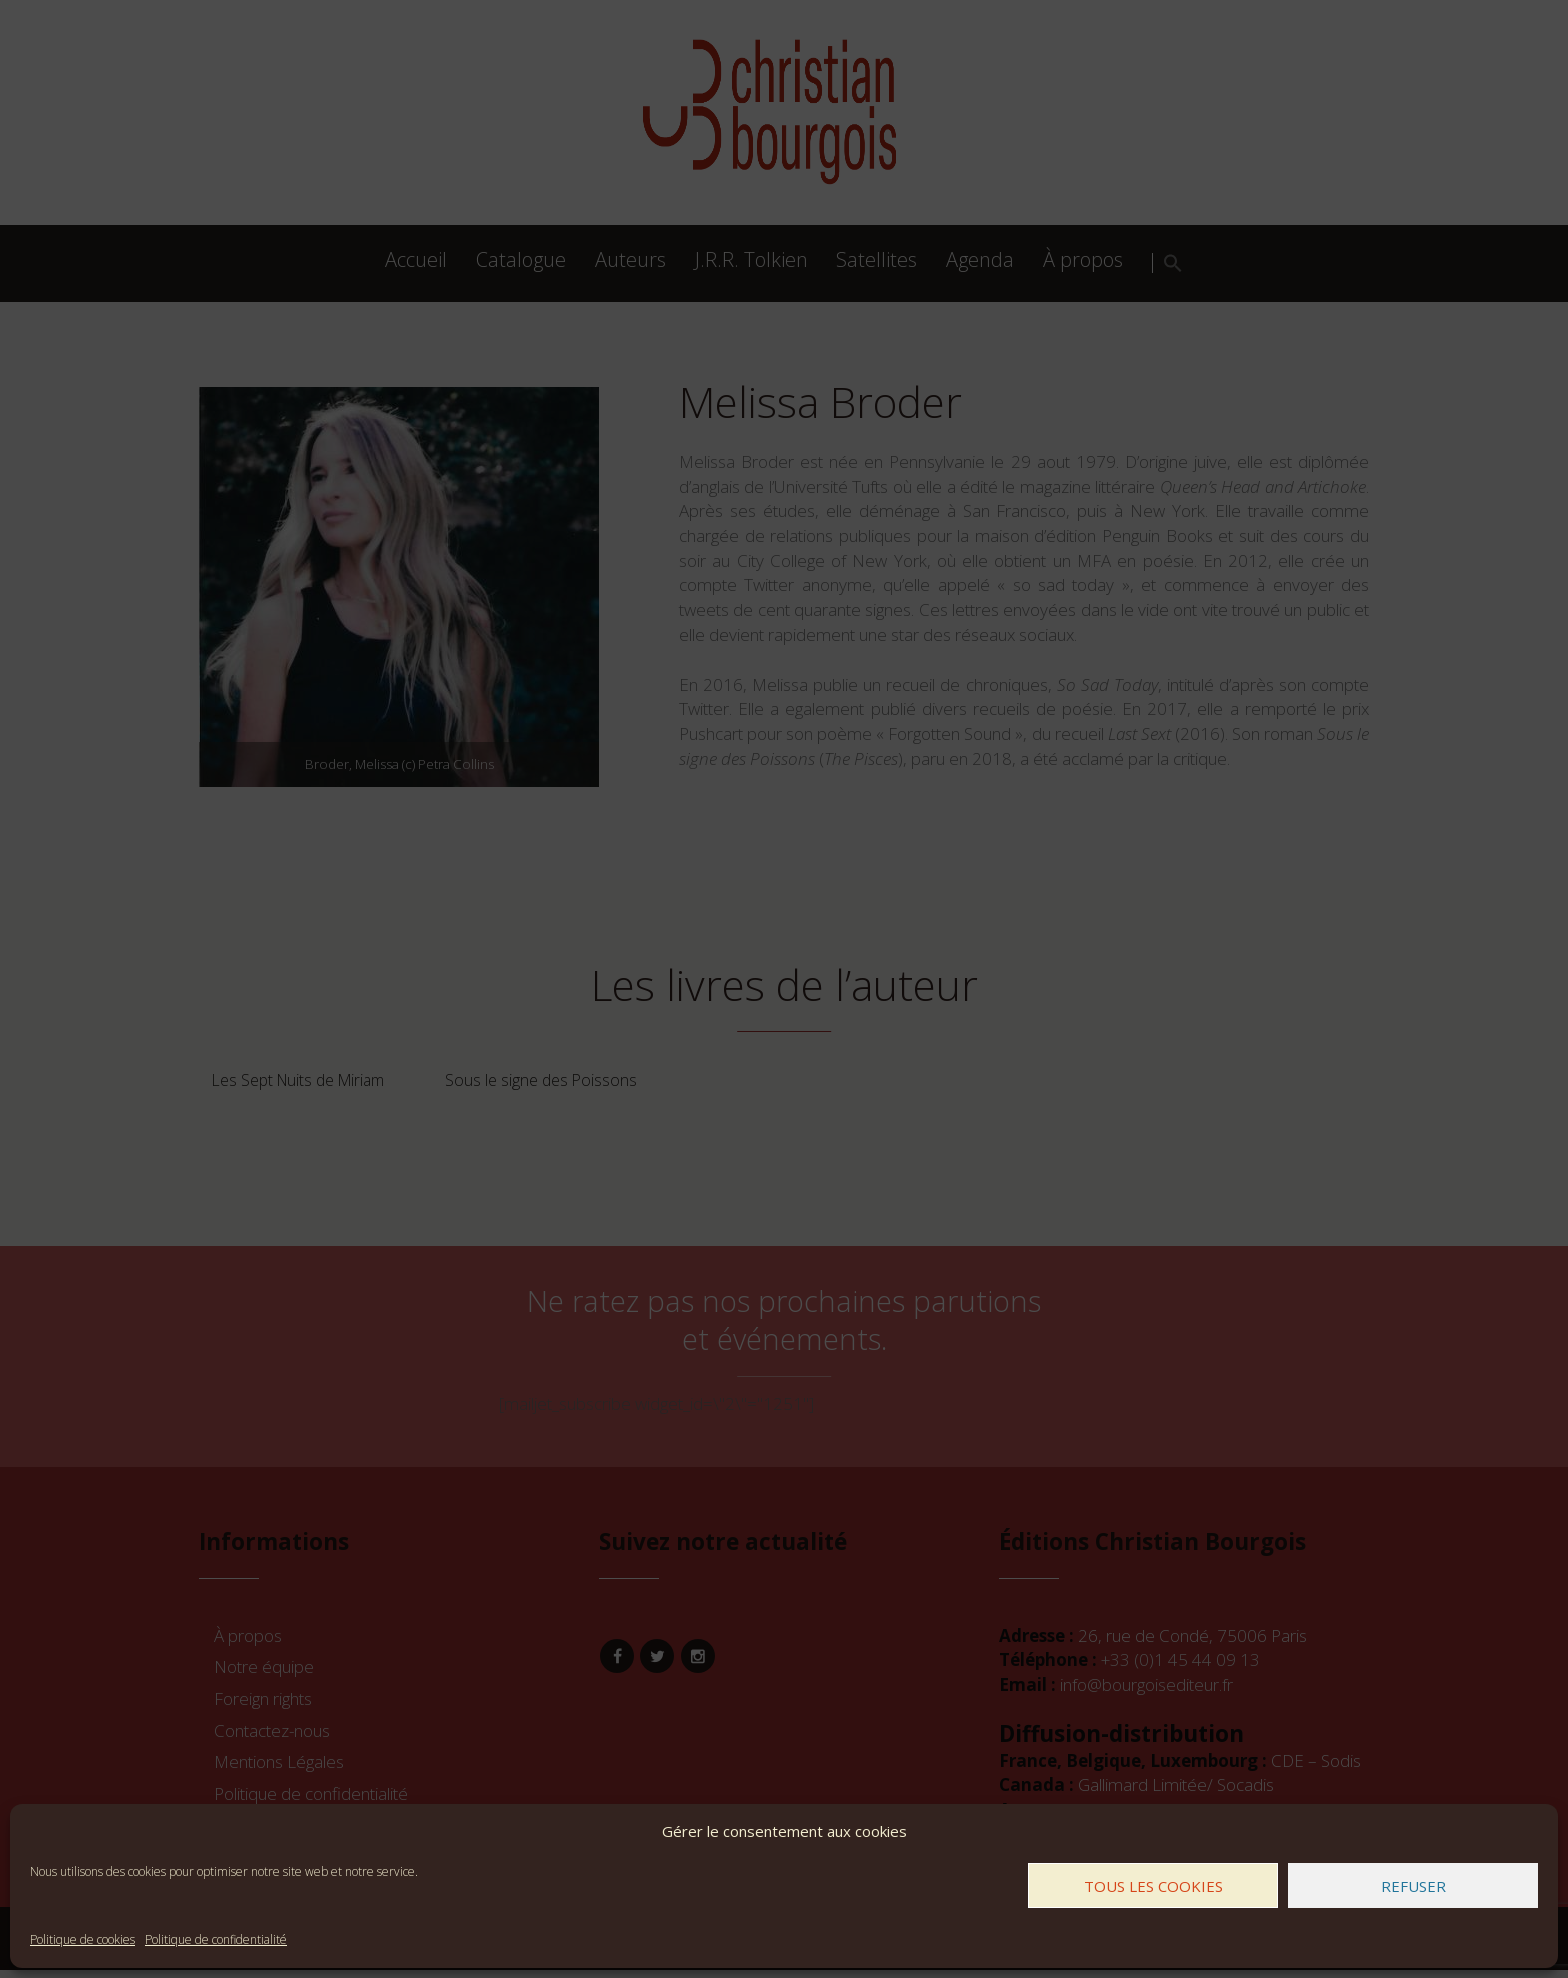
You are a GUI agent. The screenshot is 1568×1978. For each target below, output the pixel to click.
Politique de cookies (82, 1939)
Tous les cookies (1153, 1886)
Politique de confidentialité (216, 1939)
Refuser (1413, 1886)
